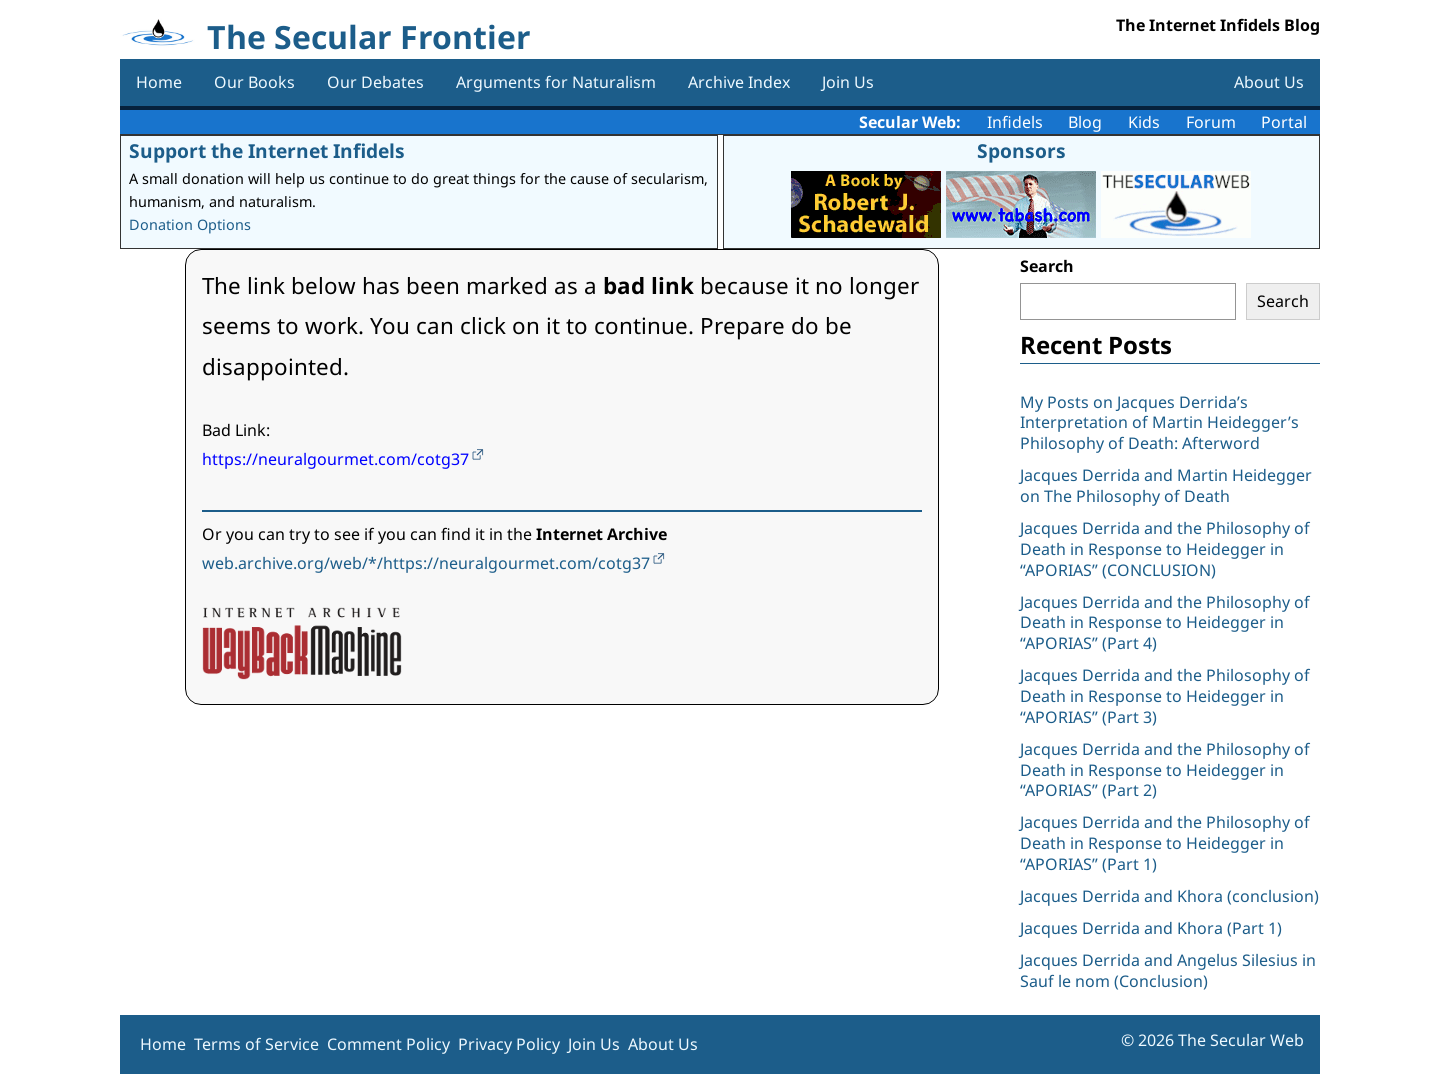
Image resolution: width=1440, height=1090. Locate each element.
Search (1047, 266)
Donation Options (190, 224)
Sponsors (1021, 150)
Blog (1085, 122)
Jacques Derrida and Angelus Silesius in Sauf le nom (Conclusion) (1168, 970)
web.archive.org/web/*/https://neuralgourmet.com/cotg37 (426, 563)
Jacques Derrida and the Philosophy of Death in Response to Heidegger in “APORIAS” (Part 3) (1165, 696)
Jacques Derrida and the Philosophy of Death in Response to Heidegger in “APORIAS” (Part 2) (1165, 770)
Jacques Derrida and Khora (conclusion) (1169, 896)
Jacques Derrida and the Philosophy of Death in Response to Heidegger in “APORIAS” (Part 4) (1165, 623)
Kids (1144, 122)
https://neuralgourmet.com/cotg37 (335, 459)
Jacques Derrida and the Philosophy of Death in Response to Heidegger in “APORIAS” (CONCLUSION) (1165, 549)
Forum (1211, 122)
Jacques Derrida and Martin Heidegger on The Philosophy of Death (1166, 485)
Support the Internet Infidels (267, 150)
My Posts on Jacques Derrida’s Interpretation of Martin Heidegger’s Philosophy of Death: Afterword (1159, 423)
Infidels (1015, 122)
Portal (1284, 122)
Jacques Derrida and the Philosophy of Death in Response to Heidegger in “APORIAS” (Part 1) (1165, 843)
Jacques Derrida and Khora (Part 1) (1151, 928)
